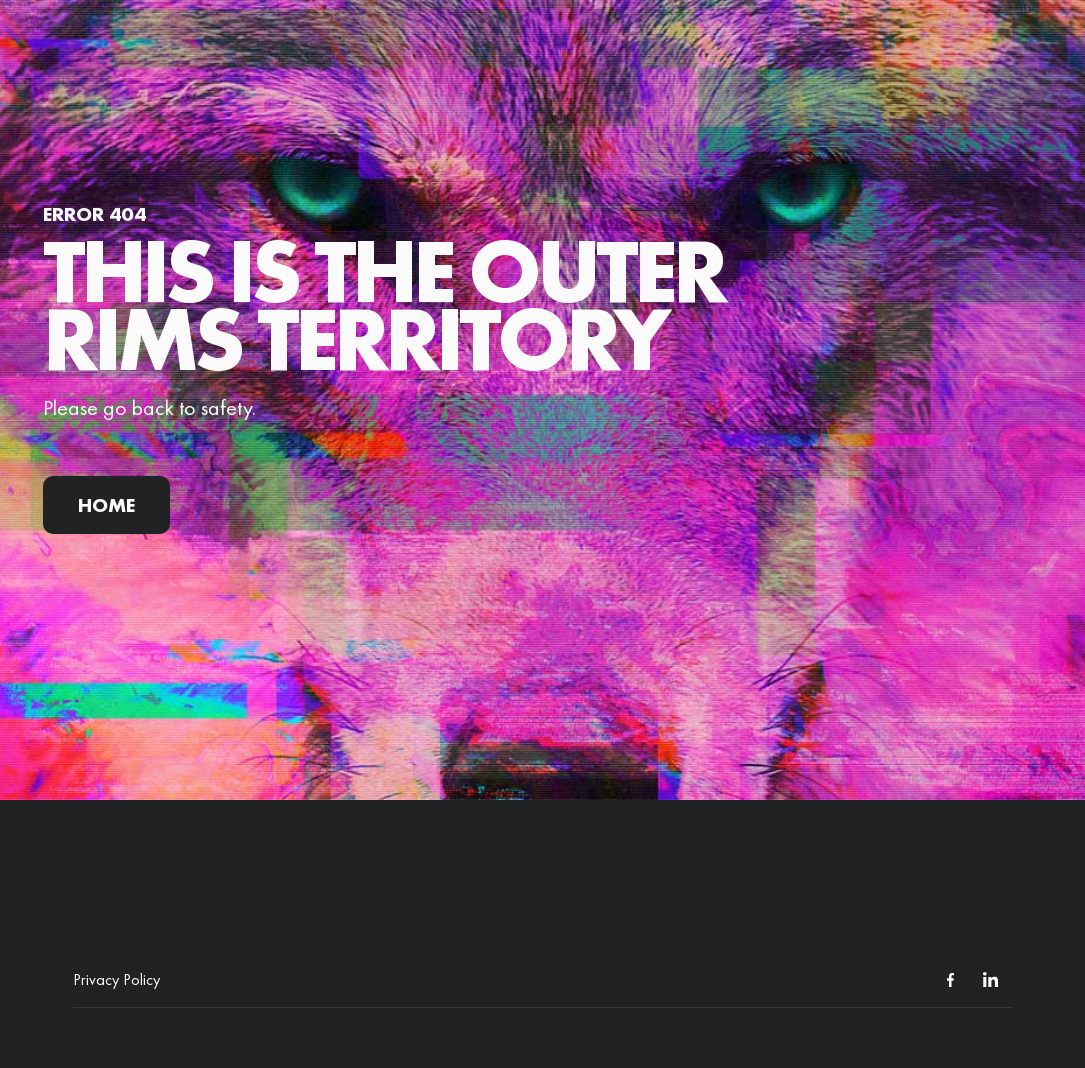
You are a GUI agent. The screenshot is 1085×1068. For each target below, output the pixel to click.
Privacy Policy (116, 979)
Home (106, 505)
